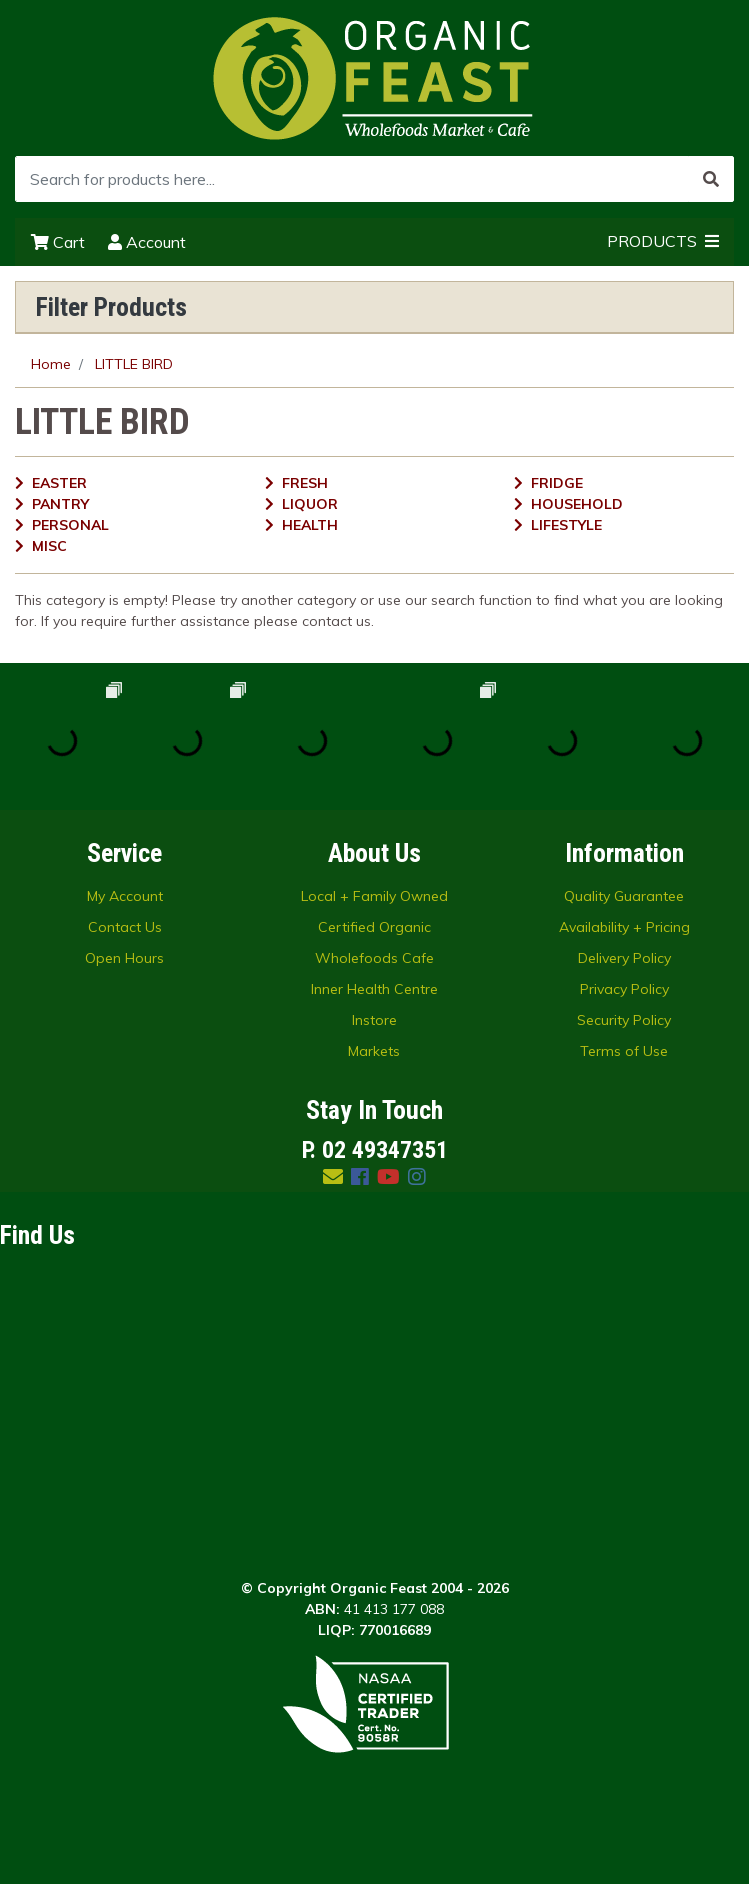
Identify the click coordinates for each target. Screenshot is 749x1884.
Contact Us (125, 927)
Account (147, 242)
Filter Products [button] (111, 307)
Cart (58, 242)
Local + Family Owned (374, 896)
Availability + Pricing (624, 927)
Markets (374, 1051)
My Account (125, 896)
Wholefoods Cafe (374, 958)
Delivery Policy (624, 958)
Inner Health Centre (374, 989)
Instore (374, 1020)
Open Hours (124, 958)
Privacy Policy (624, 989)
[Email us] (333, 1176)
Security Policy (624, 1020)
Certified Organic (374, 927)
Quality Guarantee (624, 896)
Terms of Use (624, 1051)
